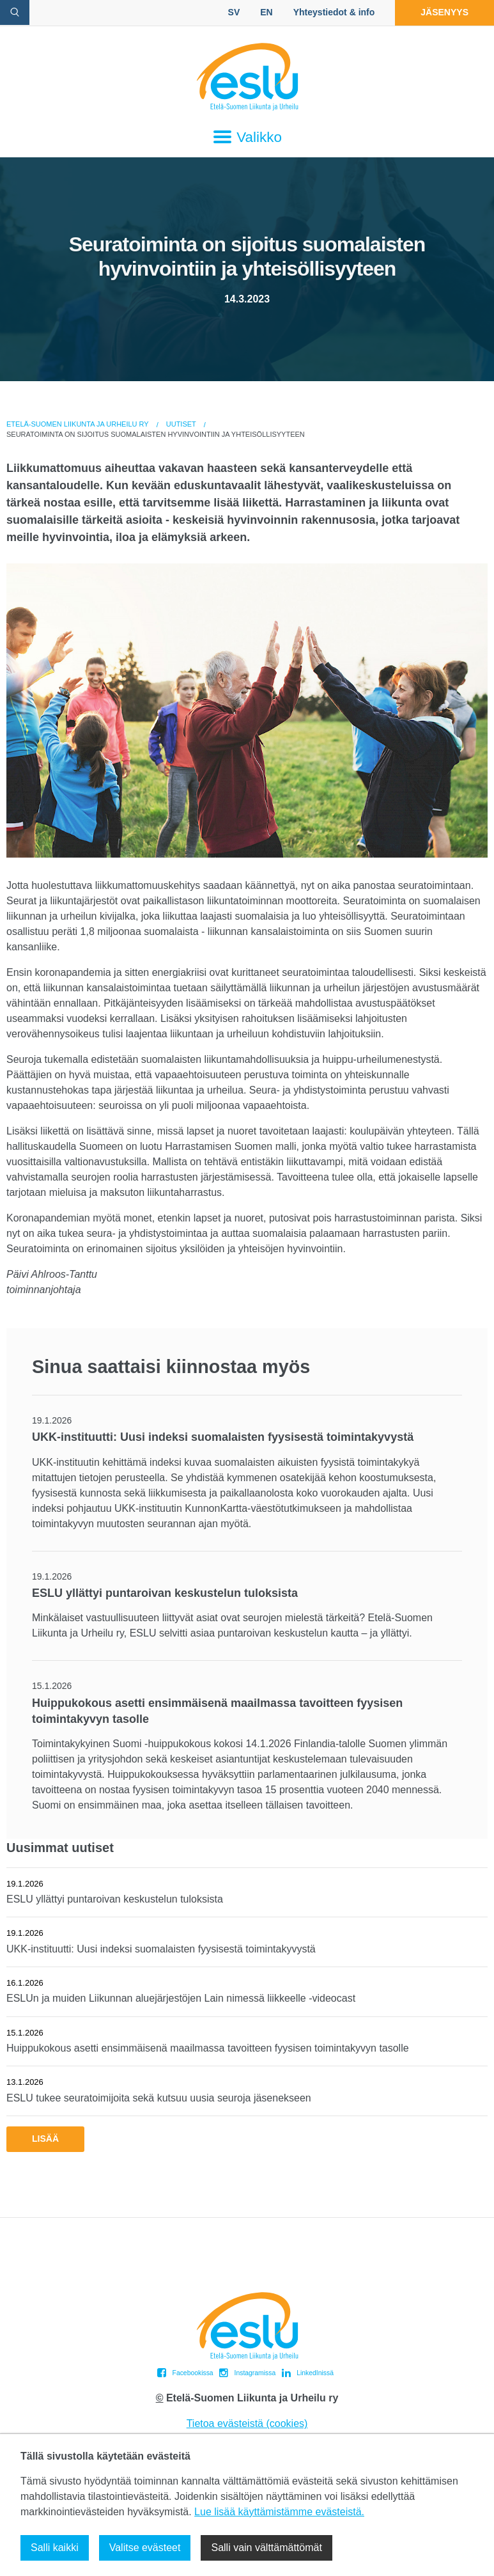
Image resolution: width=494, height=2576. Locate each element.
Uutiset (181, 424)
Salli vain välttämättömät (266, 2547)
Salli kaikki (55, 2547)
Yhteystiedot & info (334, 12)
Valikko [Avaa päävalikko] (247, 137)
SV (234, 12)
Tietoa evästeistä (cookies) (247, 2423)
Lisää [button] (45, 2138)
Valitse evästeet (145, 2547)
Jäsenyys (444, 12)
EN (266, 12)
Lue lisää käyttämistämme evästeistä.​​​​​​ (279, 2511)
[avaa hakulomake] (14, 12)
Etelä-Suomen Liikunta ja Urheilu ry (77, 424)
